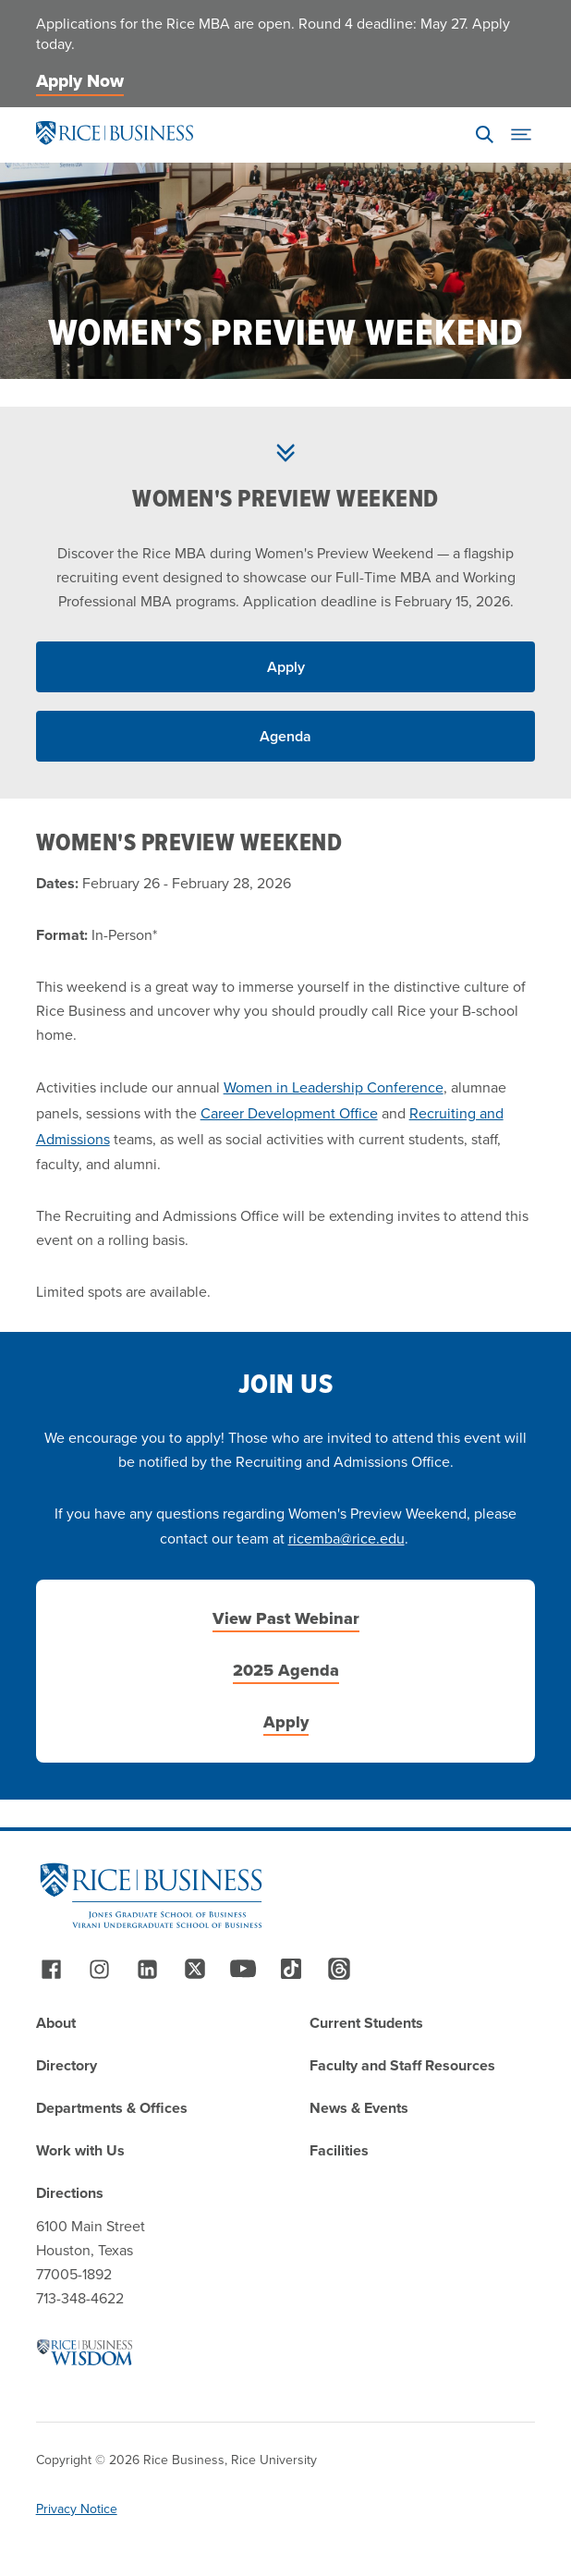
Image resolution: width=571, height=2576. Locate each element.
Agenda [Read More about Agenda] (285, 736)
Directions (69, 2193)
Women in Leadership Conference (333, 1087)
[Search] (484, 135)
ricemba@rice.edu (346, 1538)
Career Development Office (289, 1113)
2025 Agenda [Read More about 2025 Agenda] (286, 1670)
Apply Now (80, 80)
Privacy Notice (76, 2509)
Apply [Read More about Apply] (286, 667)
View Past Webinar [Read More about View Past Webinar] (286, 1618)
